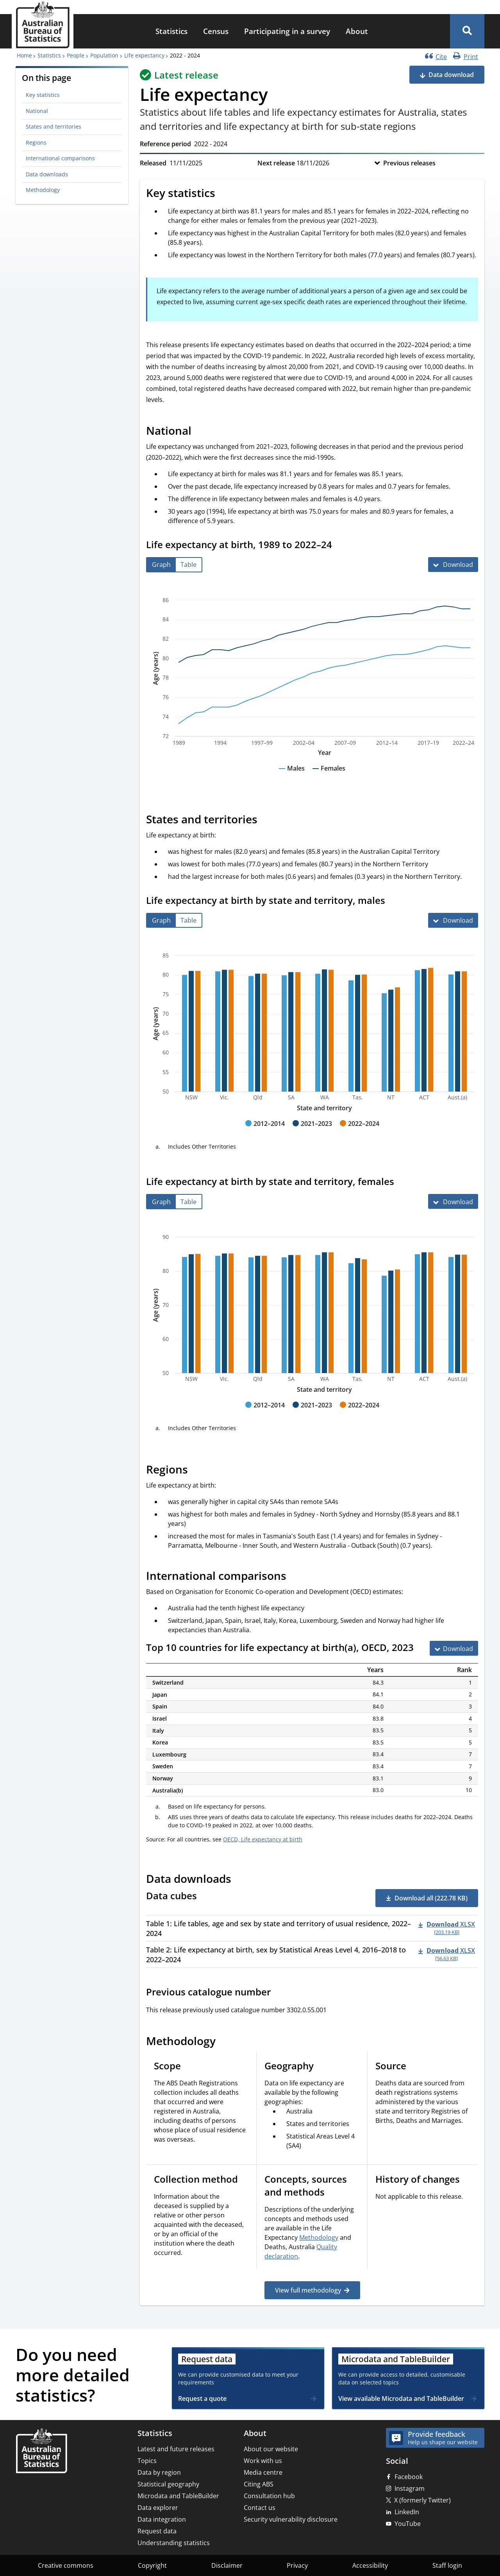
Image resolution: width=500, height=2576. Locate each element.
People (75, 55)
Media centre (263, 2472)
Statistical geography (168, 2484)
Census (216, 31)
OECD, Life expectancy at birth (262, 1839)
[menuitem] (171, 31)
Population (104, 55)
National (37, 111)
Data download (451, 74)
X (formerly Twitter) (422, 2500)
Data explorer (158, 2507)
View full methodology (308, 2290)
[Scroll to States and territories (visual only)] (266, 820)
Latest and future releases (176, 2449)
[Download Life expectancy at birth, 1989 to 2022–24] (453, 564)
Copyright (152, 2565)
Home (24, 55)
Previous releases (409, 163)
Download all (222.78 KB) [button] (431, 1898)
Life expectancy (144, 55)
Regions (36, 142)
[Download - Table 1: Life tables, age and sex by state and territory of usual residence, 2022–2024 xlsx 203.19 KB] (447, 1927)
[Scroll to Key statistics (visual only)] (223, 193)
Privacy (297, 2565)
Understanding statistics (174, 2542)
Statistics (171, 31)
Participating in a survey (287, 31)
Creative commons (65, 2565)
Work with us (263, 2460)
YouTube (408, 2523)
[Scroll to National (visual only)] (200, 431)
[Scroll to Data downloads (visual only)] (239, 1880)
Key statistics (43, 95)
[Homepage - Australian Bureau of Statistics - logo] (42, 24)
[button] (467, 31)
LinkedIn (407, 2512)
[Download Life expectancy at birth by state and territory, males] (453, 920)
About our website (271, 2449)
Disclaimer (227, 2565)
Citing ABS (258, 2484)
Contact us (259, 2507)
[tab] (161, 565)
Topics (147, 2460)
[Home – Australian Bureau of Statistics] (41, 2451)
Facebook (409, 2476)
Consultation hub (269, 2496)
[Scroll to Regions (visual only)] (196, 1470)
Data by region (159, 2472)
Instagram (410, 2488)
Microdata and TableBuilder (178, 2496)
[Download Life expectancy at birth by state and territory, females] (453, 1201)
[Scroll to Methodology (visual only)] (224, 2042)
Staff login (447, 2565)
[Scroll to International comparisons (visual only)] (294, 1577)
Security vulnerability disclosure (291, 2519)
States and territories (53, 126)
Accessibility (370, 2565)
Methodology (43, 190)
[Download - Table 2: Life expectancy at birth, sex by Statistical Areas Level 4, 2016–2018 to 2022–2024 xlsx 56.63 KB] (447, 1954)
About (357, 31)
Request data (157, 2531)
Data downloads (47, 174)
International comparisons (60, 158)
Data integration (162, 2519)
